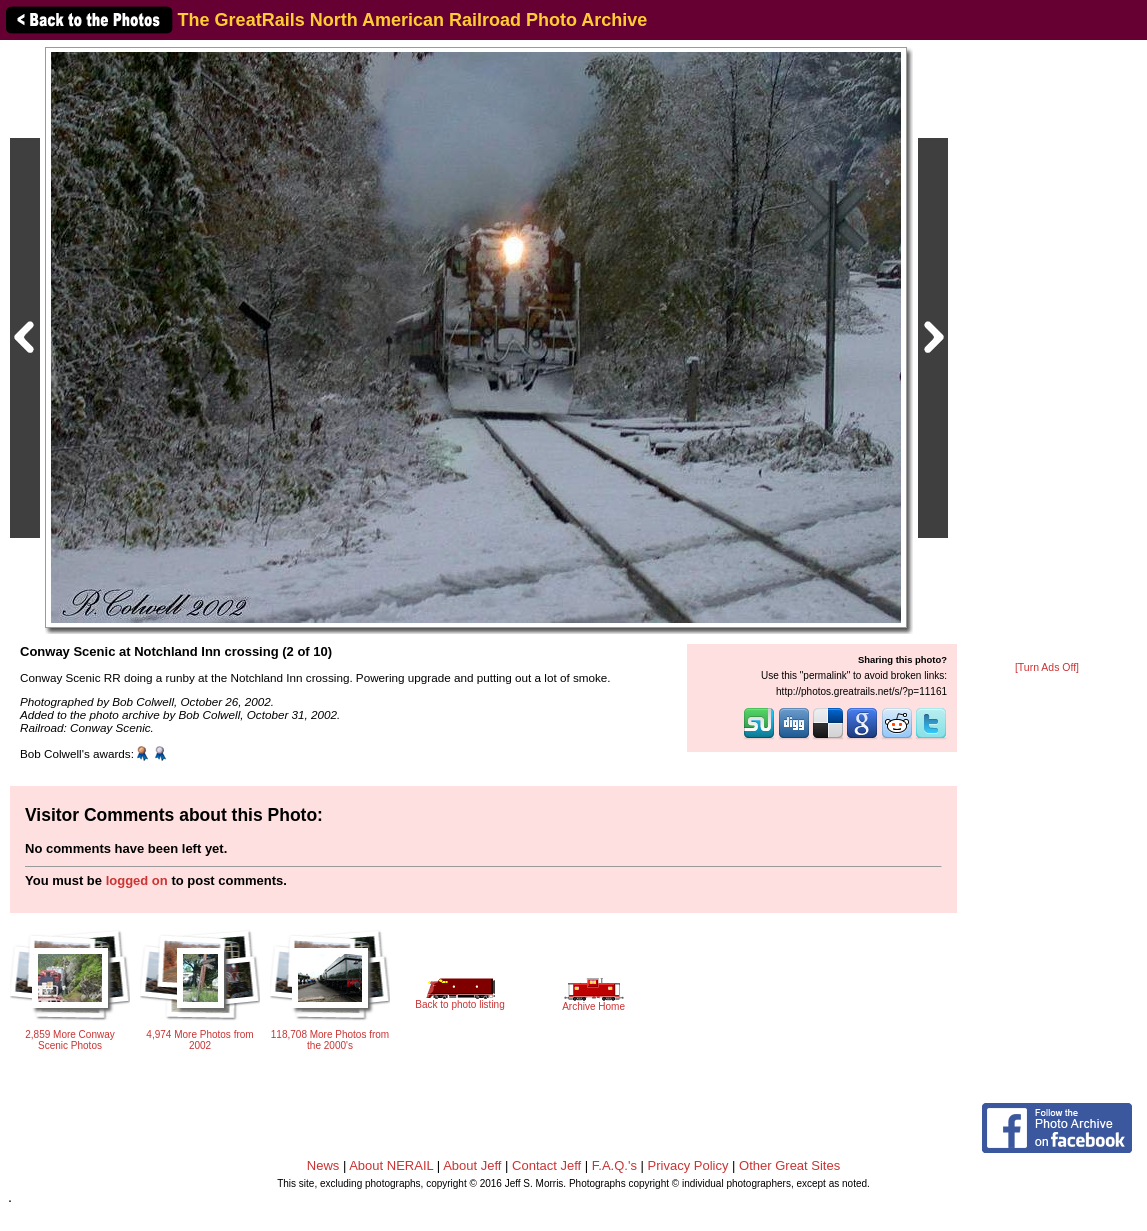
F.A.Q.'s (614, 1165)
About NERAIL (391, 1165)
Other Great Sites (789, 1165)
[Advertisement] (1047, 352)
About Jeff (472, 1165)
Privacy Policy (688, 1165)
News (323, 1165)
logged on (137, 880)
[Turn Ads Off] (1047, 667)
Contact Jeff (546, 1165)
